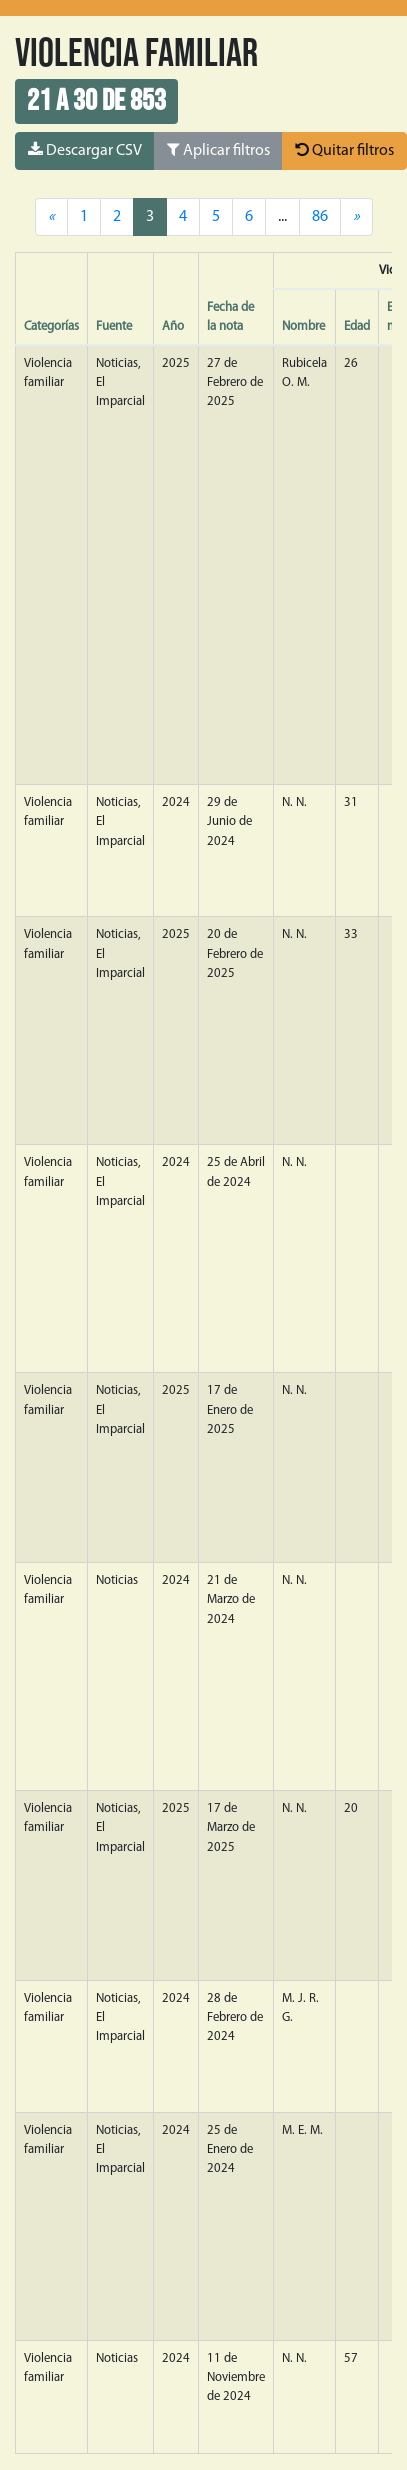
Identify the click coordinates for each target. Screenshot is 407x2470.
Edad (357, 326)
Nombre (303, 326)
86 (320, 217)
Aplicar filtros (218, 150)
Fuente (114, 326)
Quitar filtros (344, 150)
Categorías (51, 326)
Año (173, 326)
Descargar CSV (85, 150)
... (282, 217)
